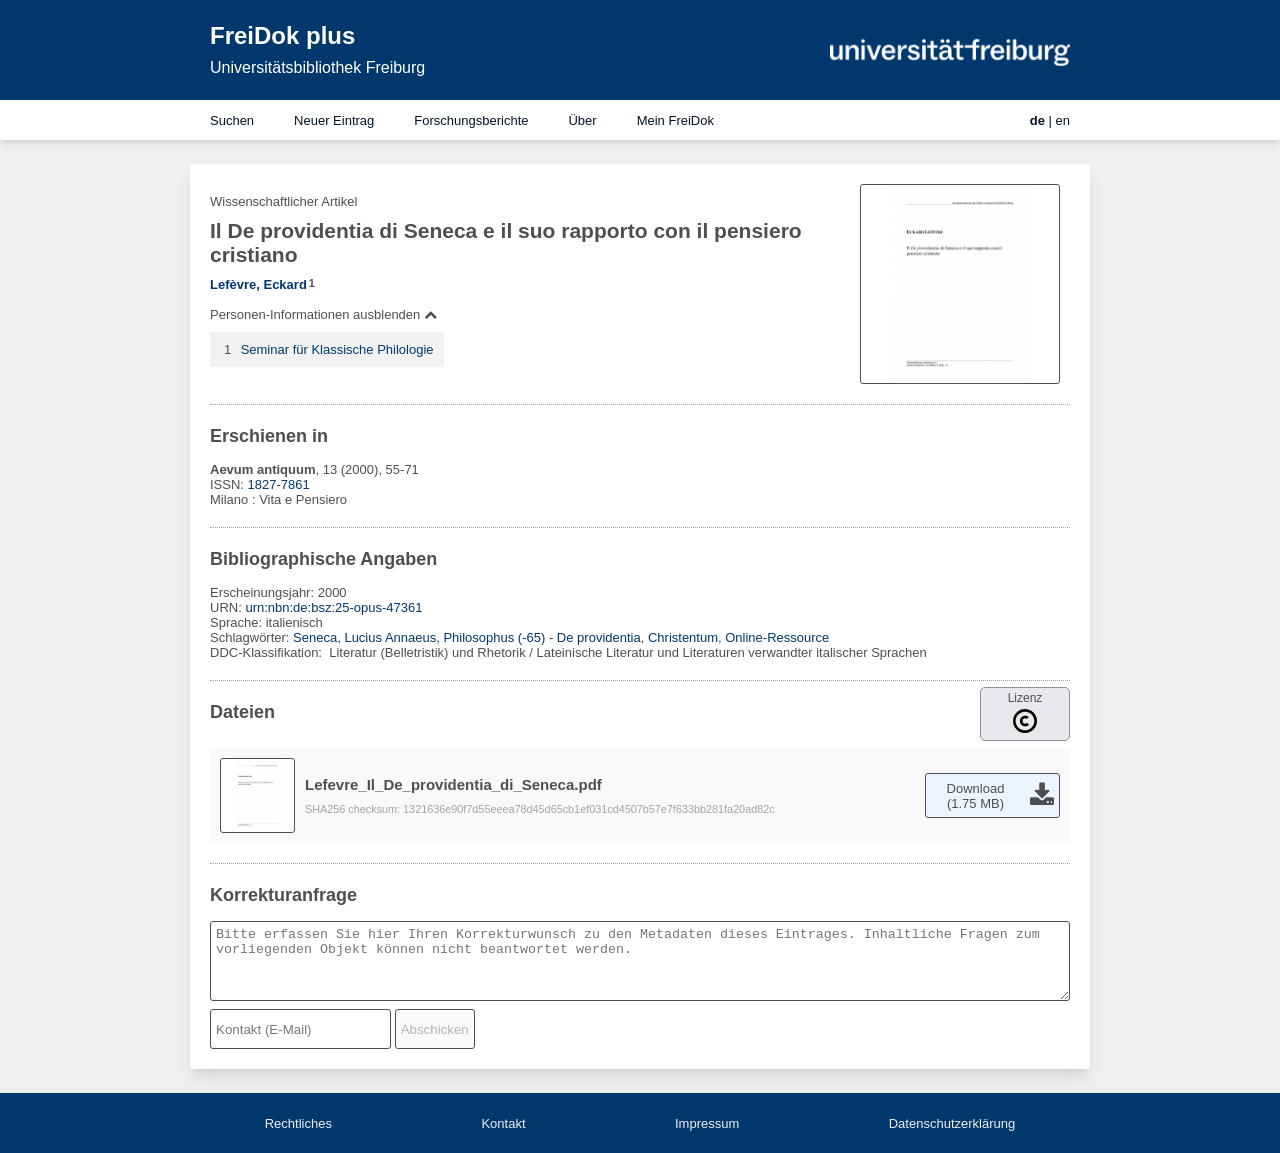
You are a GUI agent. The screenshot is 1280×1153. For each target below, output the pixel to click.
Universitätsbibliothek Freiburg (317, 67)
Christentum (683, 637)
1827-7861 (279, 484)
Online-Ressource (777, 637)
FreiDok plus (282, 35)
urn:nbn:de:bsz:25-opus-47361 (333, 607)
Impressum (707, 1123)
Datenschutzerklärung (952, 1123)
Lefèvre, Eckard (258, 284)
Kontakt (503, 1123)
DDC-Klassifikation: (268, 652)
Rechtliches (298, 1123)
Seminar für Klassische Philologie (337, 349)
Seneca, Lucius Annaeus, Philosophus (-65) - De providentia (467, 637)
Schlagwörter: (251, 637)
